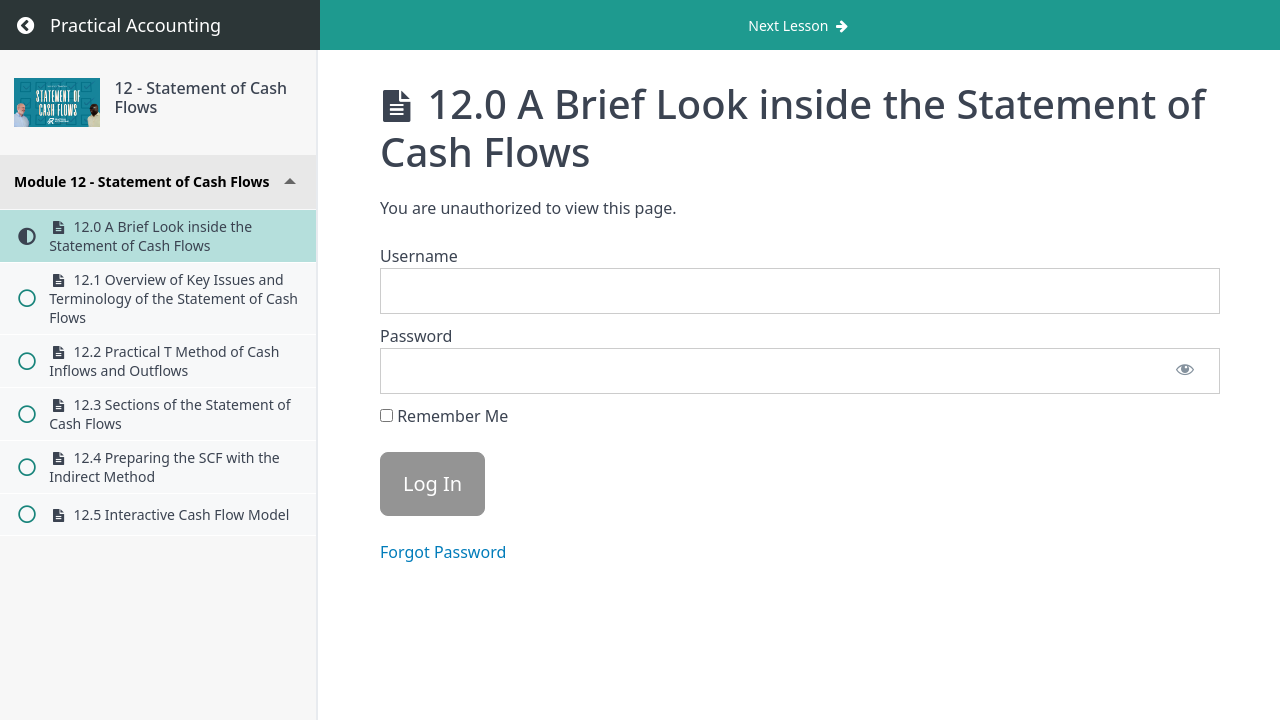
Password (416, 336)
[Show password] (1185, 371)
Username (419, 256)
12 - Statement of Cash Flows (201, 97)
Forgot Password (443, 552)
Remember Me (444, 416)
